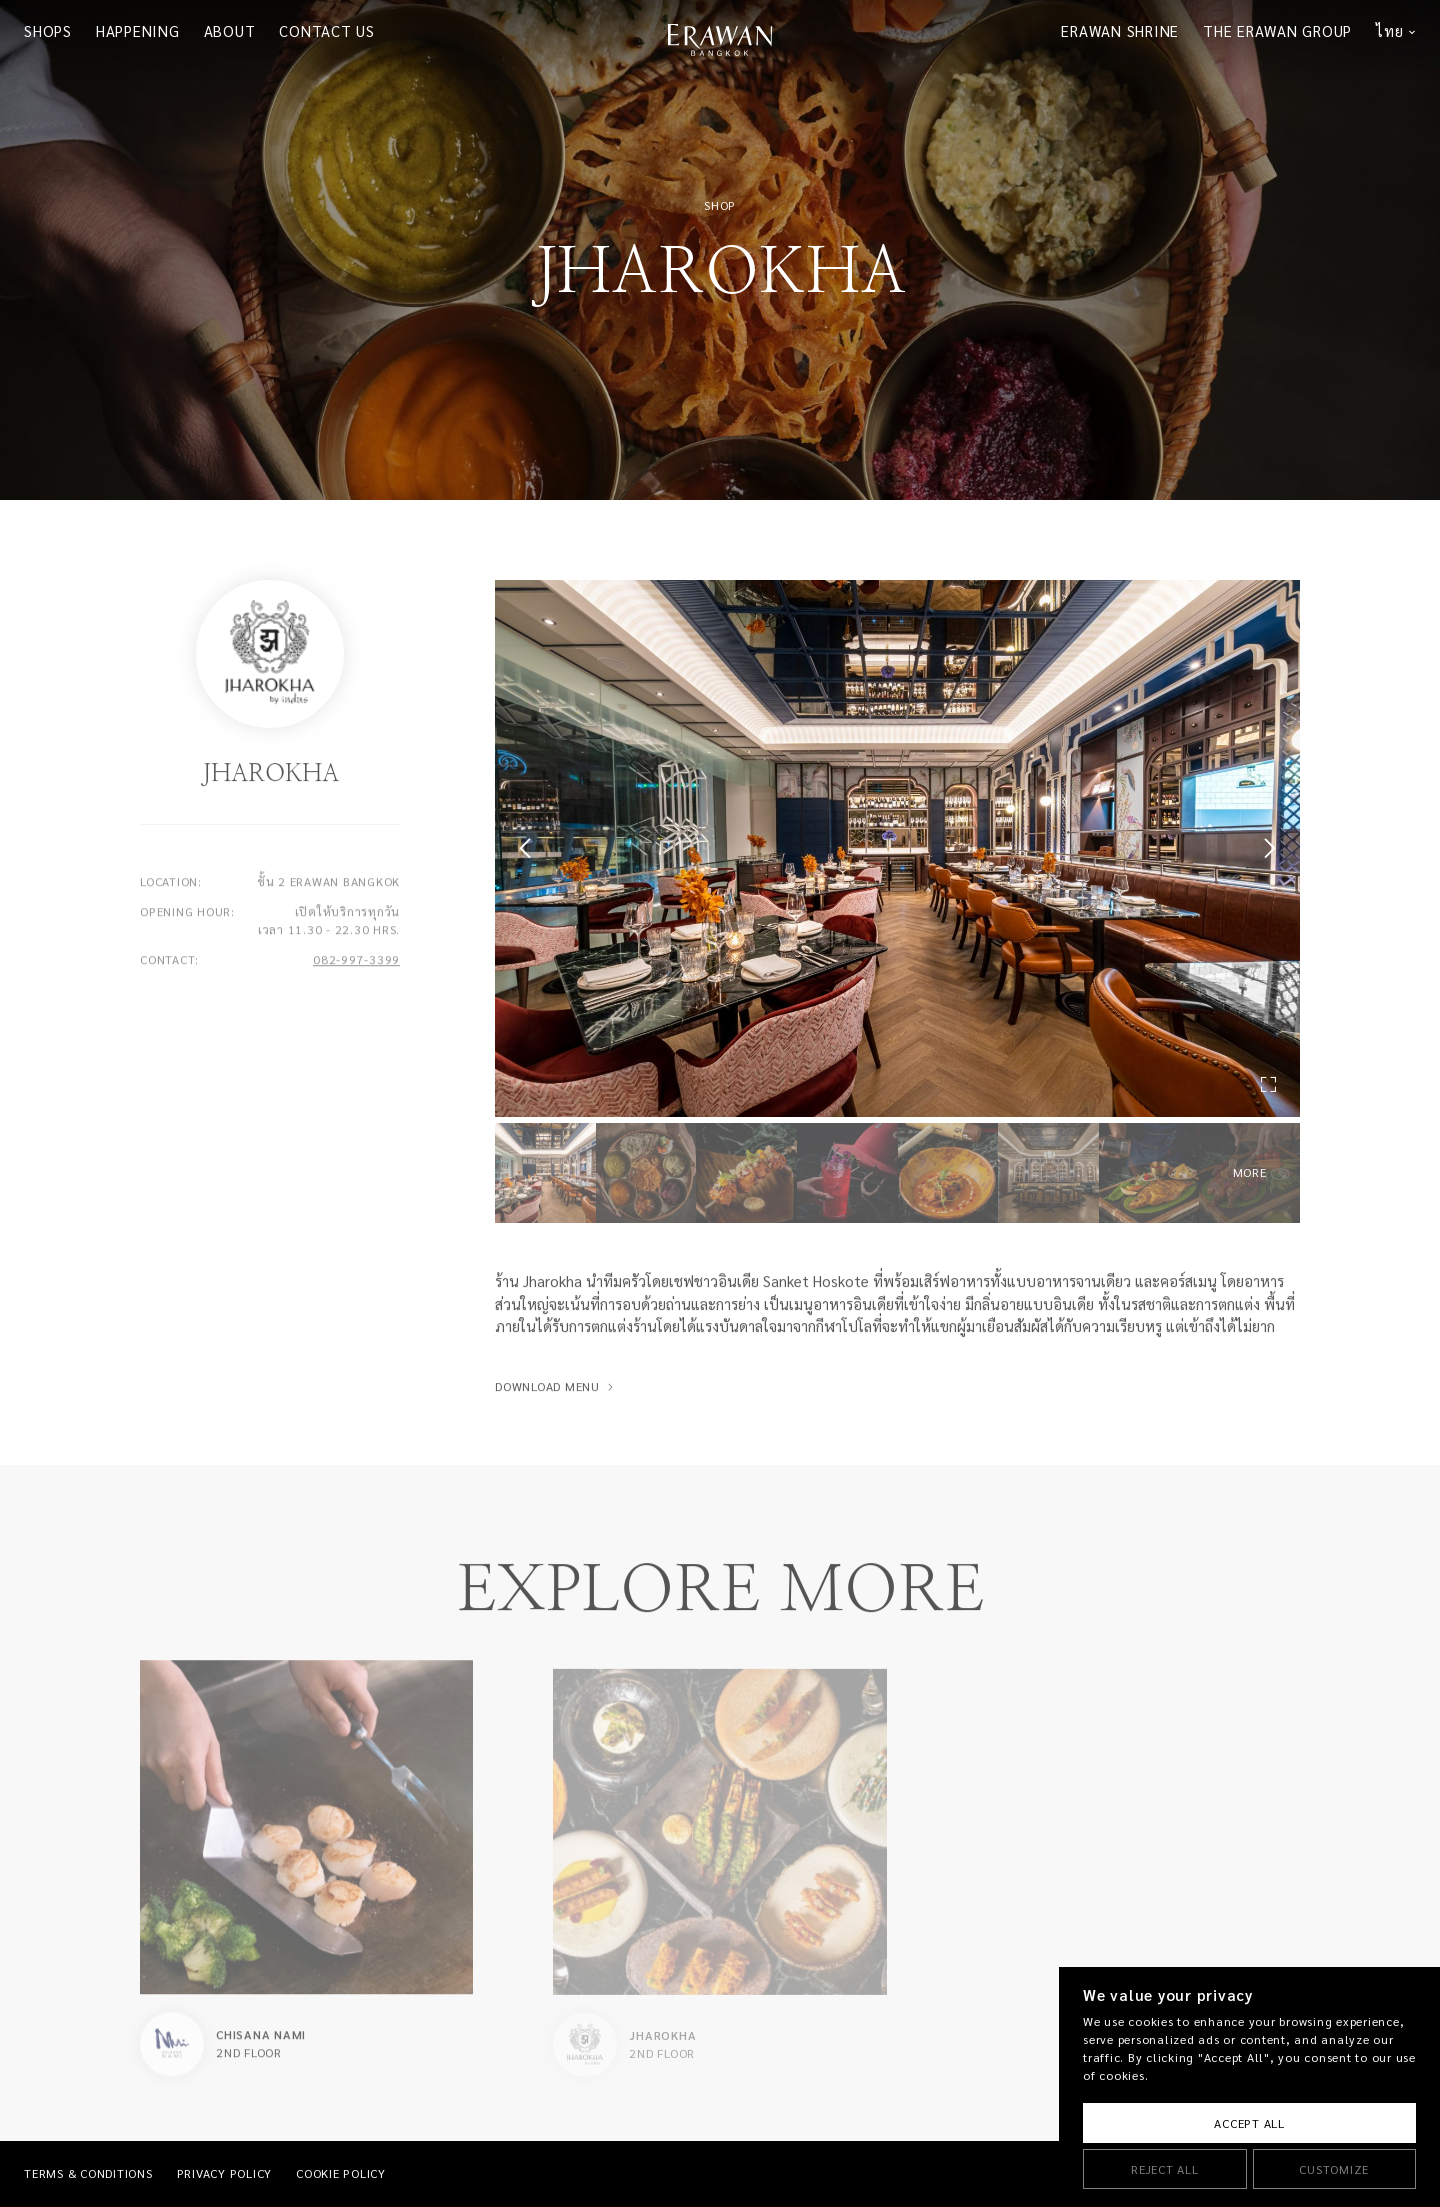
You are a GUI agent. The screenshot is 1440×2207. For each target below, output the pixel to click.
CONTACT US (327, 31)
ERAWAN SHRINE (1120, 31)
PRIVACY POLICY (225, 2173)
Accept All (1249, 2123)
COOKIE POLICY (341, 2173)
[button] (529, 848)
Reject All (1165, 2169)
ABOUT (230, 31)
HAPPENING (138, 31)
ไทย (1389, 31)
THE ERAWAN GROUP (1277, 31)
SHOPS (48, 31)
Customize (1334, 2169)
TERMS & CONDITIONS (88, 2173)
